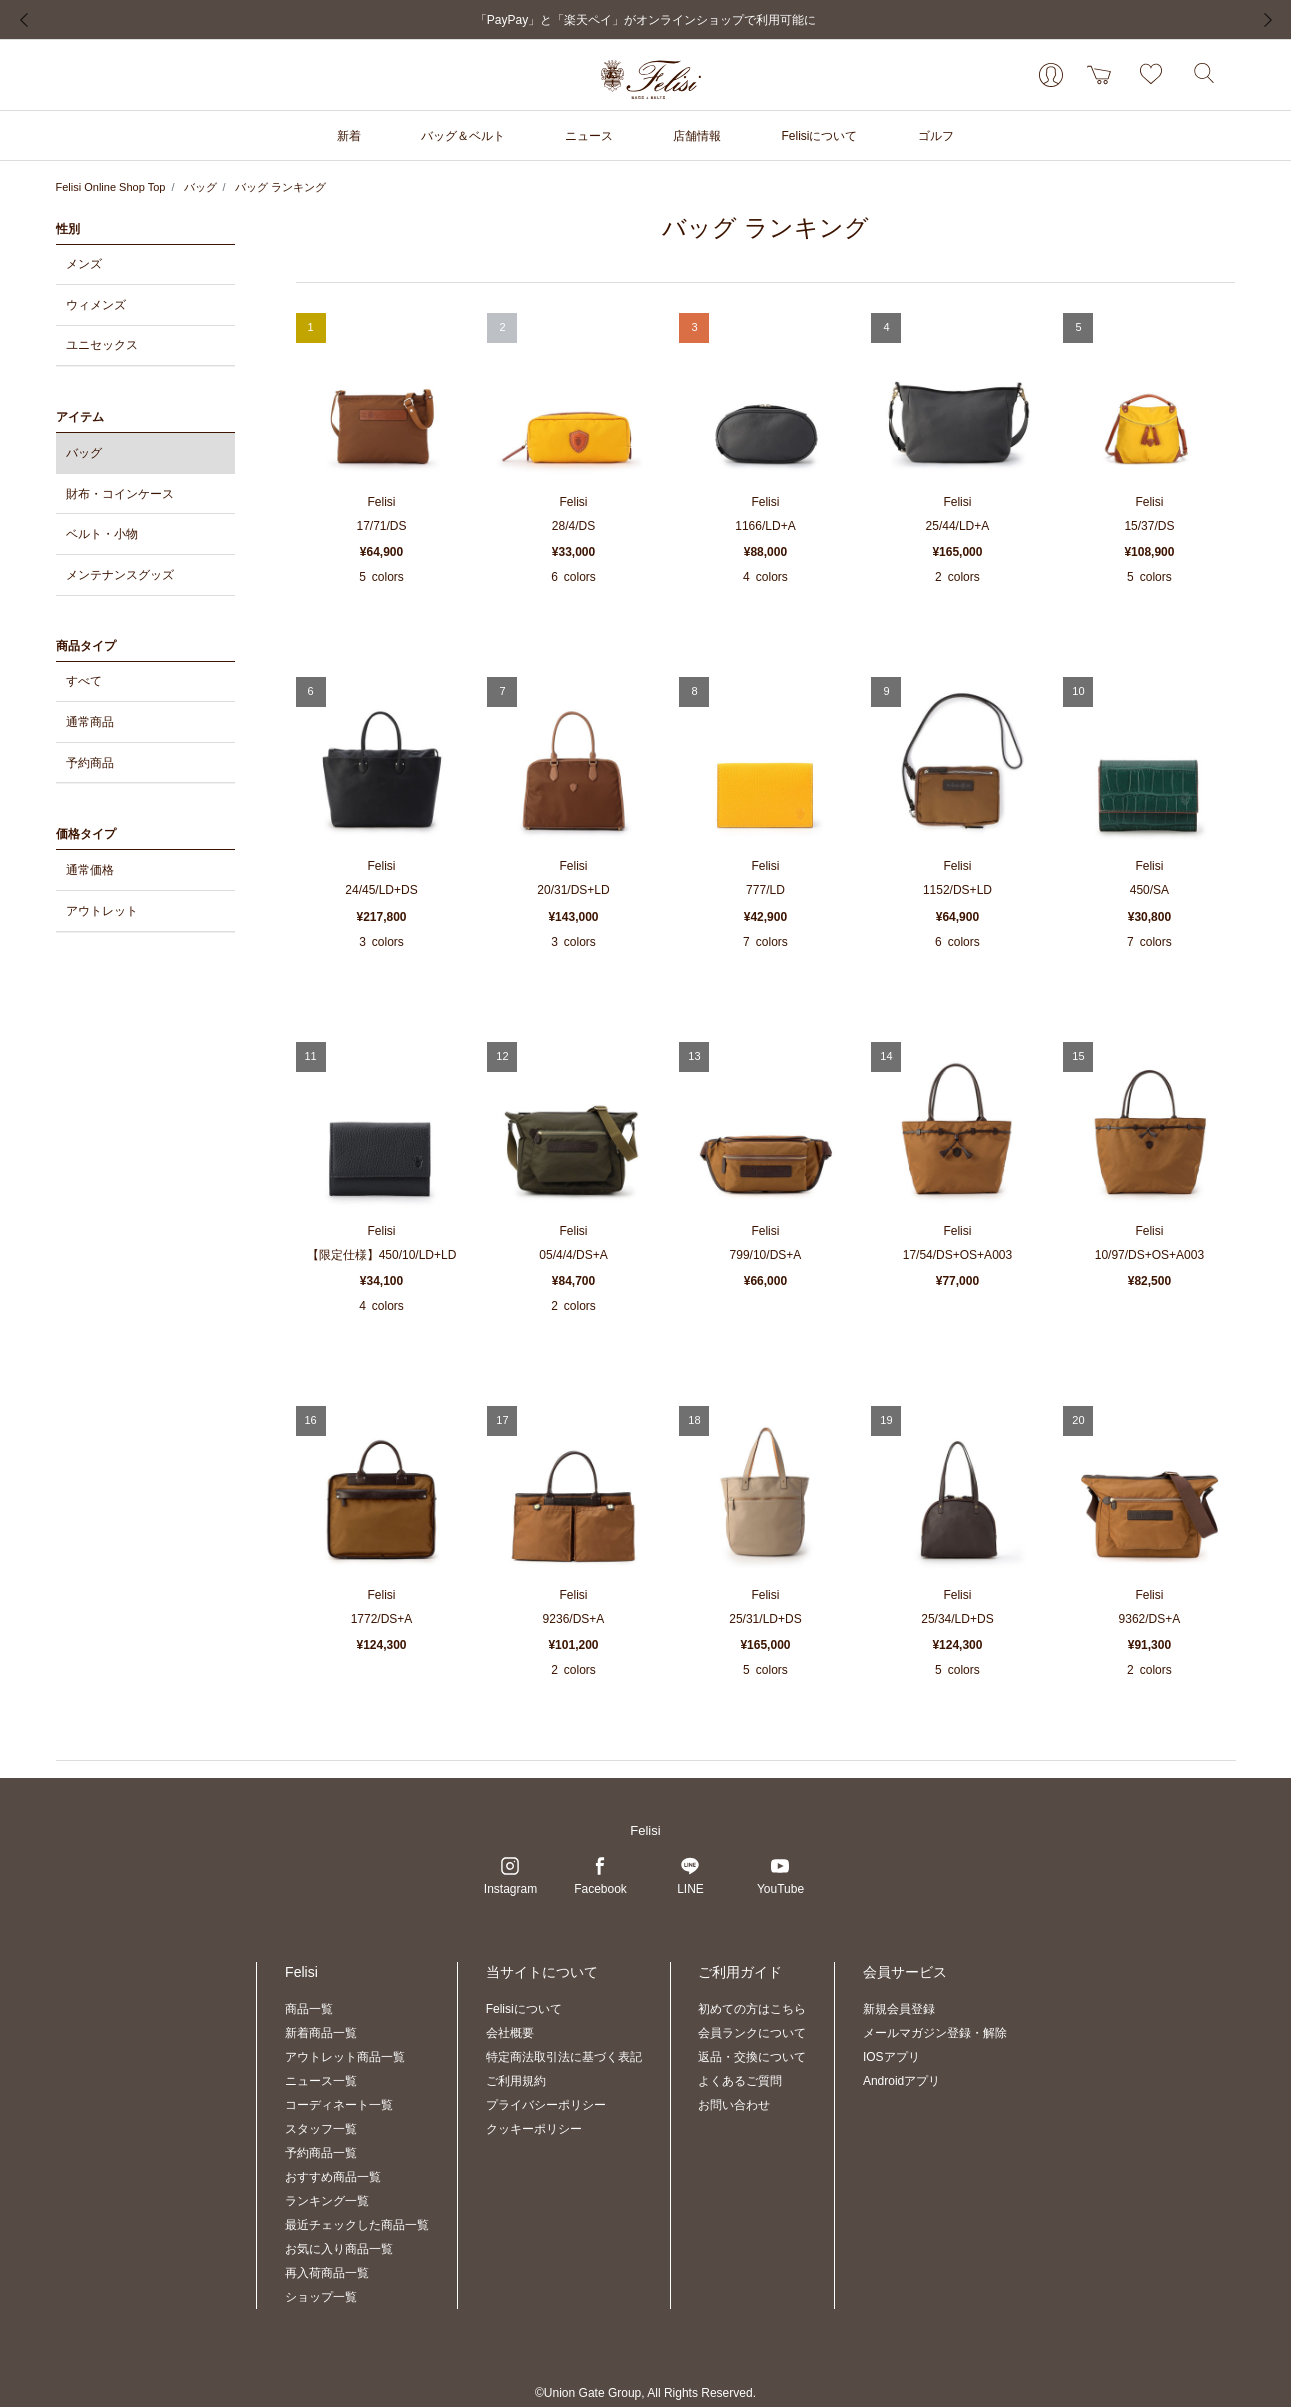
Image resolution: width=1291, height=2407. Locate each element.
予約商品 (90, 763)
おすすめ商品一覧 (333, 2177)
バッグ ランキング (280, 187)
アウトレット (102, 911)
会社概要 (510, 2033)
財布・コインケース (120, 494)
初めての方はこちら (752, 2009)
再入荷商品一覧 (327, 2273)
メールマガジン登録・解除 (935, 2033)
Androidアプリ (901, 2081)
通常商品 (90, 722)
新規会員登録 (899, 2009)
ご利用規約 (516, 2081)
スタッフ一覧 (321, 2129)
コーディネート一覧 (339, 2105)
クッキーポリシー (534, 2129)
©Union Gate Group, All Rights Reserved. (645, 2393)
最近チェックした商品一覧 (357, 2225)
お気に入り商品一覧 (339, 2249)
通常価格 (90, 870)
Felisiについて (524, 2009)
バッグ (200, 187)
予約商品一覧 (321, 2153)
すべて (84, 681)
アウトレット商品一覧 (345, 2057)
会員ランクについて (752, 2033)
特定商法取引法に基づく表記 (564, 2057)
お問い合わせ (734, 2105)
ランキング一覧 (327, 2201)
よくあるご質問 (740, 2081)
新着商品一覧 (321, 2033)
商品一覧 (309, 2009)
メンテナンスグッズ (120, 575)
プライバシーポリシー (546, 2105)
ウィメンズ (96, 305)
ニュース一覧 (321, 2081)
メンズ (84, 264)
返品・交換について (752, 2057)
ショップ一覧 (321, 2297)
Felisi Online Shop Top (111, 187)
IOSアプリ (891, 2057)
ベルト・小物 (102, 534)
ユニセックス (102, 345)
